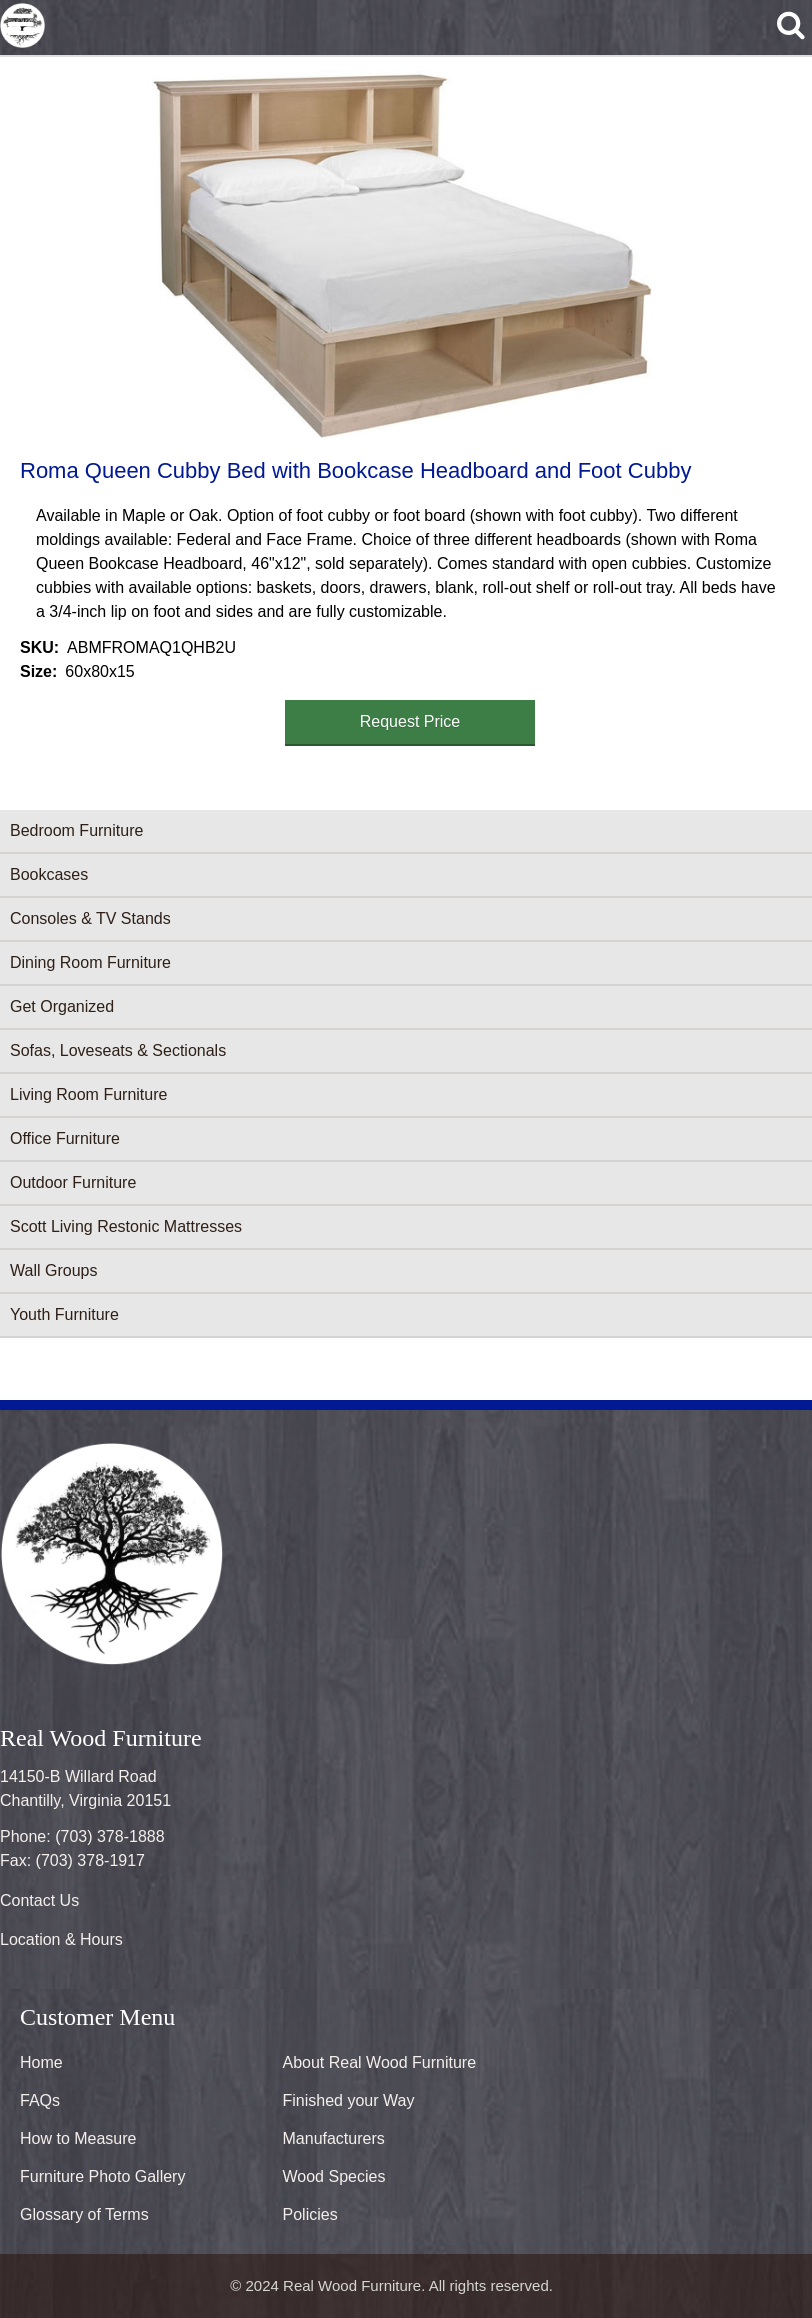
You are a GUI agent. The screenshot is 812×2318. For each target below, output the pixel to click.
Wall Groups (53, 1270)
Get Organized (62, 1006)
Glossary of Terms (84, 2214)
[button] (402, 254)
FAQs (40, 2100)
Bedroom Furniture (76, 830)
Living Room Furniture (88, 1094)
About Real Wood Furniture (380, 2062)
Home (41, 2062)
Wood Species (334, 2176)
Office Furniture (65, 1138)
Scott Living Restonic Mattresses (126, 1226)
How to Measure (78, 2138)
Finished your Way (349, 2100)
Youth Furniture (64, 1314)
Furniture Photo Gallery (102, 2176)
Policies (310, 2214)
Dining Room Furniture (90, 962)
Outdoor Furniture (73, 1182)
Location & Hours (61, 1939)
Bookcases (49, 874)
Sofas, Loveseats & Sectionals (118, 1050)
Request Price (410, 721)
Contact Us (39, 1900)
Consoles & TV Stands (90, 918)
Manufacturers (334, 2138)
